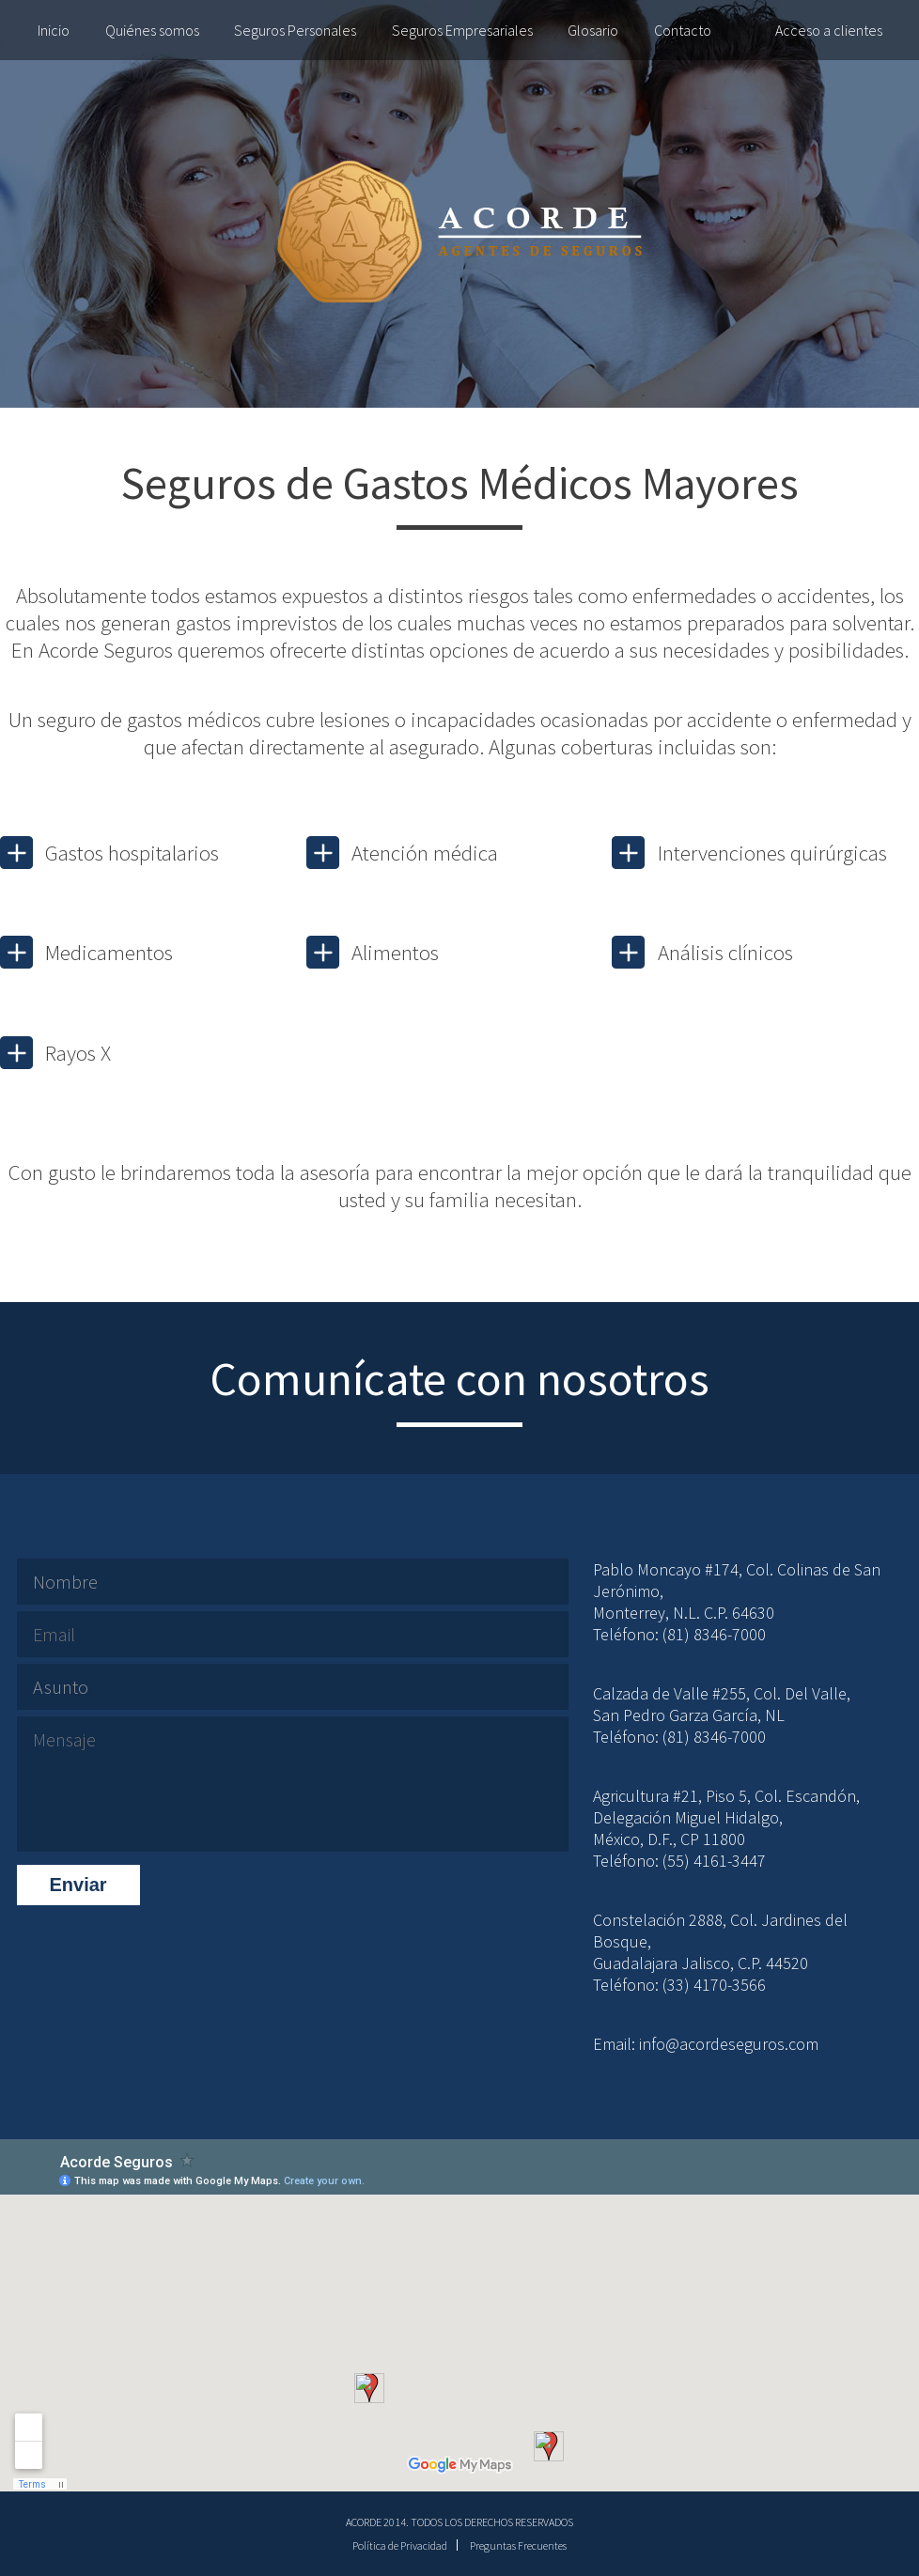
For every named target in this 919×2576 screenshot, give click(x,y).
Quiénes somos (152, 30)
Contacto (682, 30)
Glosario (593, 30)
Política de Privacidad (399, 2545)
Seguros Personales (295, 30)
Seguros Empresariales (462, 30)
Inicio (54, 30)
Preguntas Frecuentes (518, 2545)
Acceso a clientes (828, 30)
